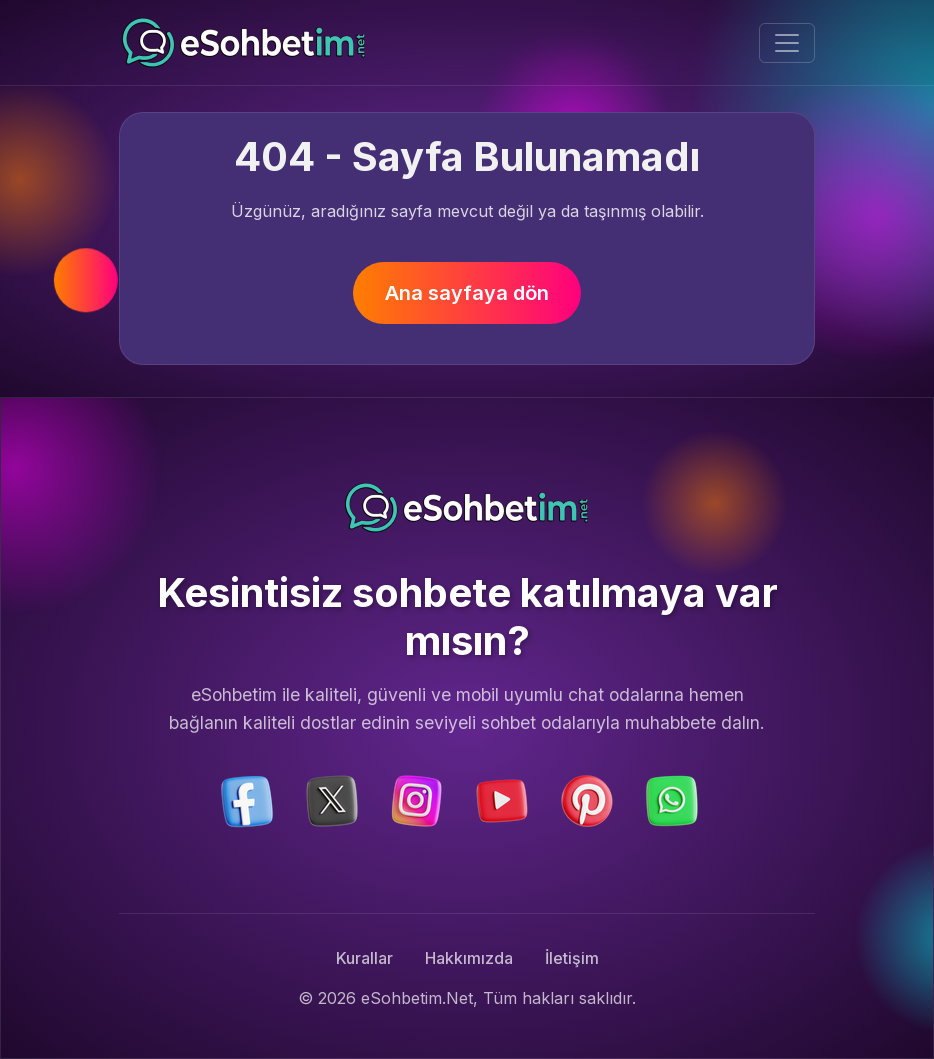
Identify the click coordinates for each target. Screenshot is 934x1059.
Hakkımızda (469, 958)
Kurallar (364, 958)
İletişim (572, 958)
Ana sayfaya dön (467, 293)
